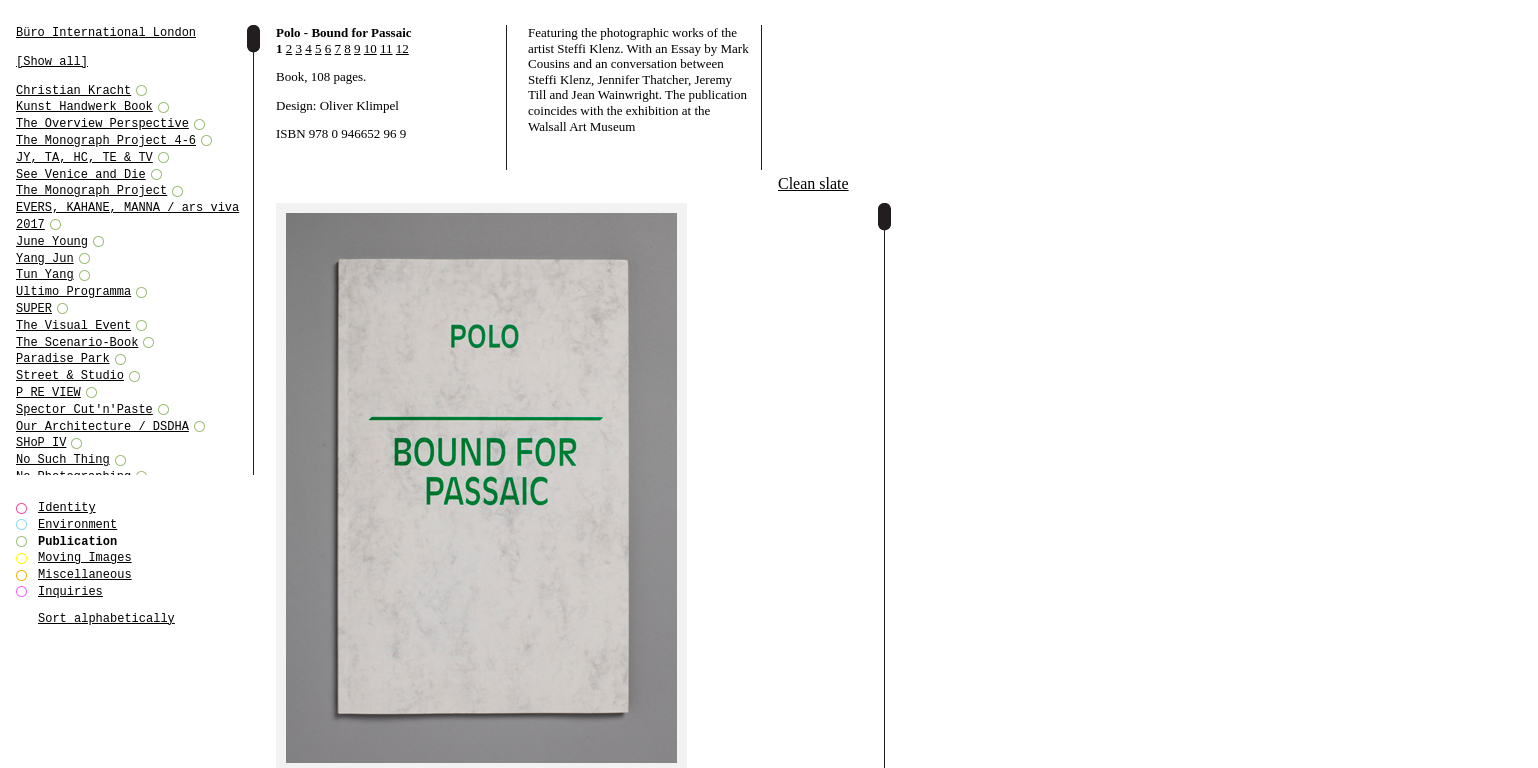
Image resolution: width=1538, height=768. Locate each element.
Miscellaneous (85, 574)
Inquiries (70, 591)
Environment (77, 524)
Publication (77, 541)
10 (370, 48)
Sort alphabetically (106, 618)
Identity (67, 507)
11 (386, 48)
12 (402, 48)
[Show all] (52, 61)
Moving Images (85, 557)
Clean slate (813, 183)
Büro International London (106, 32)
